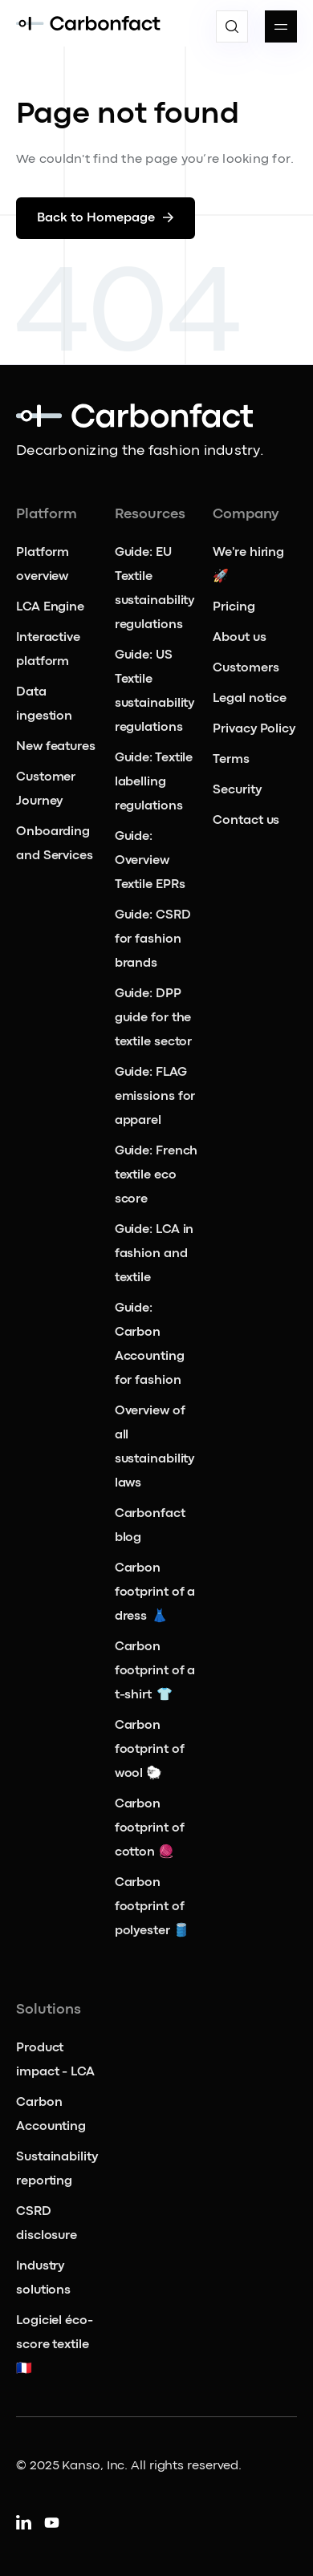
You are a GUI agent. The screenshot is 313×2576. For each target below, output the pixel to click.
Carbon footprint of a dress (155, 1592)
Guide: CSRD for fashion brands (153, 939)
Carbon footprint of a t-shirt (155, 1671)
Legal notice (250, 698)
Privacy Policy (254, 729)
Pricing (233, 607)
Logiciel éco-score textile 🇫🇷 (54, 2345)
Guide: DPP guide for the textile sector (154, 1018)
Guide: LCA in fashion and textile (154, 1254)
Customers (245, 668)
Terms (231, 759)
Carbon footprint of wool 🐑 (150, 1749)
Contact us (246, 820)
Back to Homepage (105, 218)
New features (56, 747)
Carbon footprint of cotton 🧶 (150, 1828)
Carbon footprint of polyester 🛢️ (152, 1907)
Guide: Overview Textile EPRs (151, 860)
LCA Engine (50, 607)
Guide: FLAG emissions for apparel (155, 1096)
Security (237, 790)
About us (239, 637)
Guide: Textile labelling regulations (154, 782)
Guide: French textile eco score (156, 1175)
